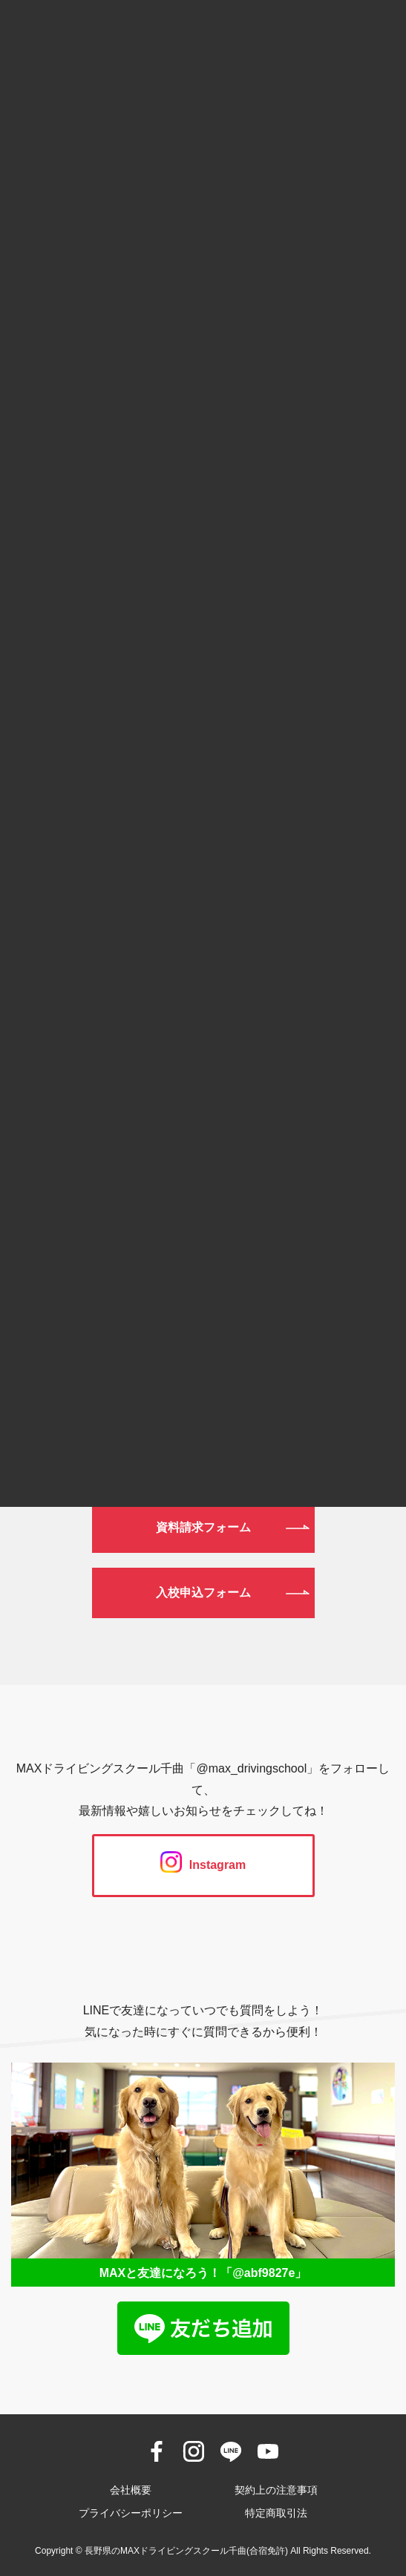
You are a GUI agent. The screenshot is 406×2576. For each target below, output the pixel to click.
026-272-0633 (203, 1341)
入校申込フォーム (203, 1592)
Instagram (203, 1865)
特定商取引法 (276, 2513)
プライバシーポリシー (131, 2513)
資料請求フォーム (203, 1527)
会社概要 (130, 2490)
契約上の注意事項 (276, 2490)
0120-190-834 (203, 1265)
